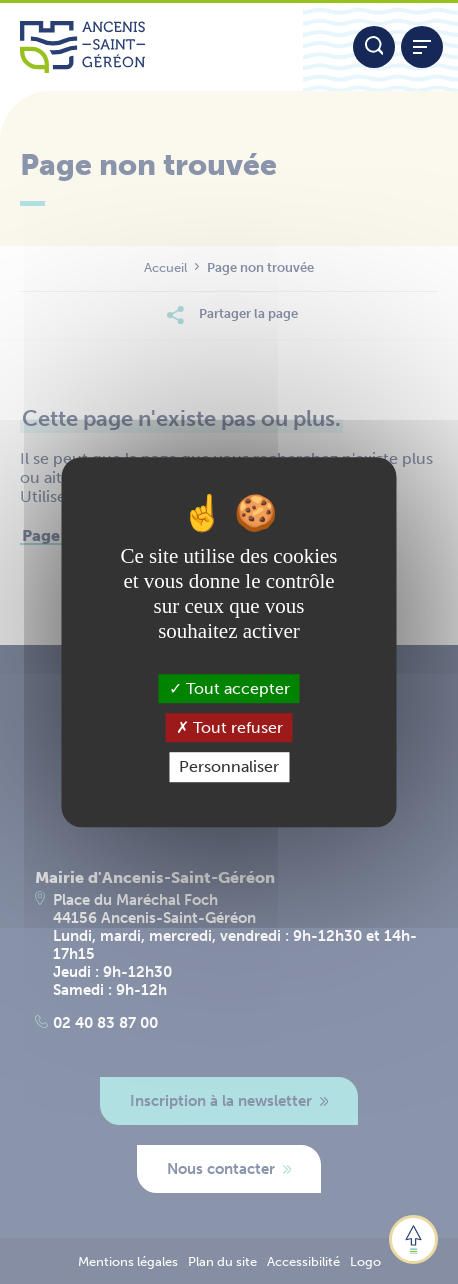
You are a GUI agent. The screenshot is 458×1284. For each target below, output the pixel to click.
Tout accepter (229, 688)
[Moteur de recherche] (374, 47)
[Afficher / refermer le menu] (422, 47)
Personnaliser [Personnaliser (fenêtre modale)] (229, 767)
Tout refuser (229, 727)
